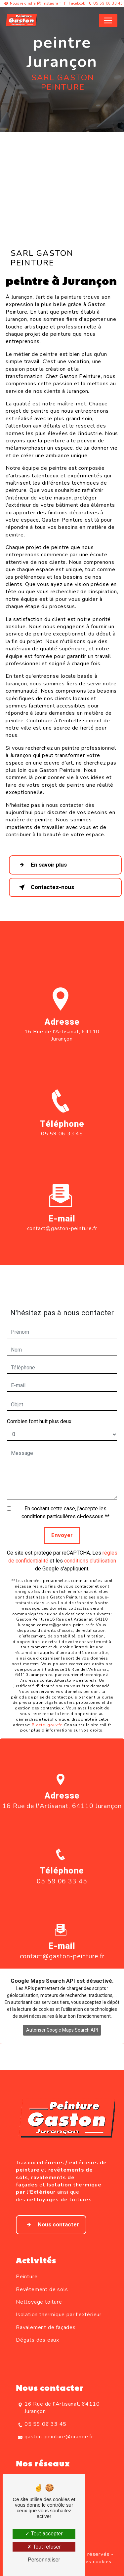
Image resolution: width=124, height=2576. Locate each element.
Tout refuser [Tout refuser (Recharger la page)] (44, 2547)
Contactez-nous (45, 887)
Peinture (26, 2276)
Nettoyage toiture (39, 2302)
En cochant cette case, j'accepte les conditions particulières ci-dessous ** (65, 1500)
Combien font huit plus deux (39, 1409)
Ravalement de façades (46, 2327)
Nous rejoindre (23, 3)
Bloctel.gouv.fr (47, 1712)
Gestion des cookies (87, 2561)
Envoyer (62, 1523)
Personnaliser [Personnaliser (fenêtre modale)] (44, 2559)
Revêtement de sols (42, 2289)
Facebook (77, 3)
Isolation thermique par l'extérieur (59, 2314)
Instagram (52, 3)
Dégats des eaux (37, 2340)
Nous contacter (51, 2224)
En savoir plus (41, 865)
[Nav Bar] (108, 20)
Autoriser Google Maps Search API (62, 2017)
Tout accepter (43, 2533)
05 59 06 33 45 (105, 3)
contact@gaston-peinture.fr (62, 1215)
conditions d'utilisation (90, 1548)
